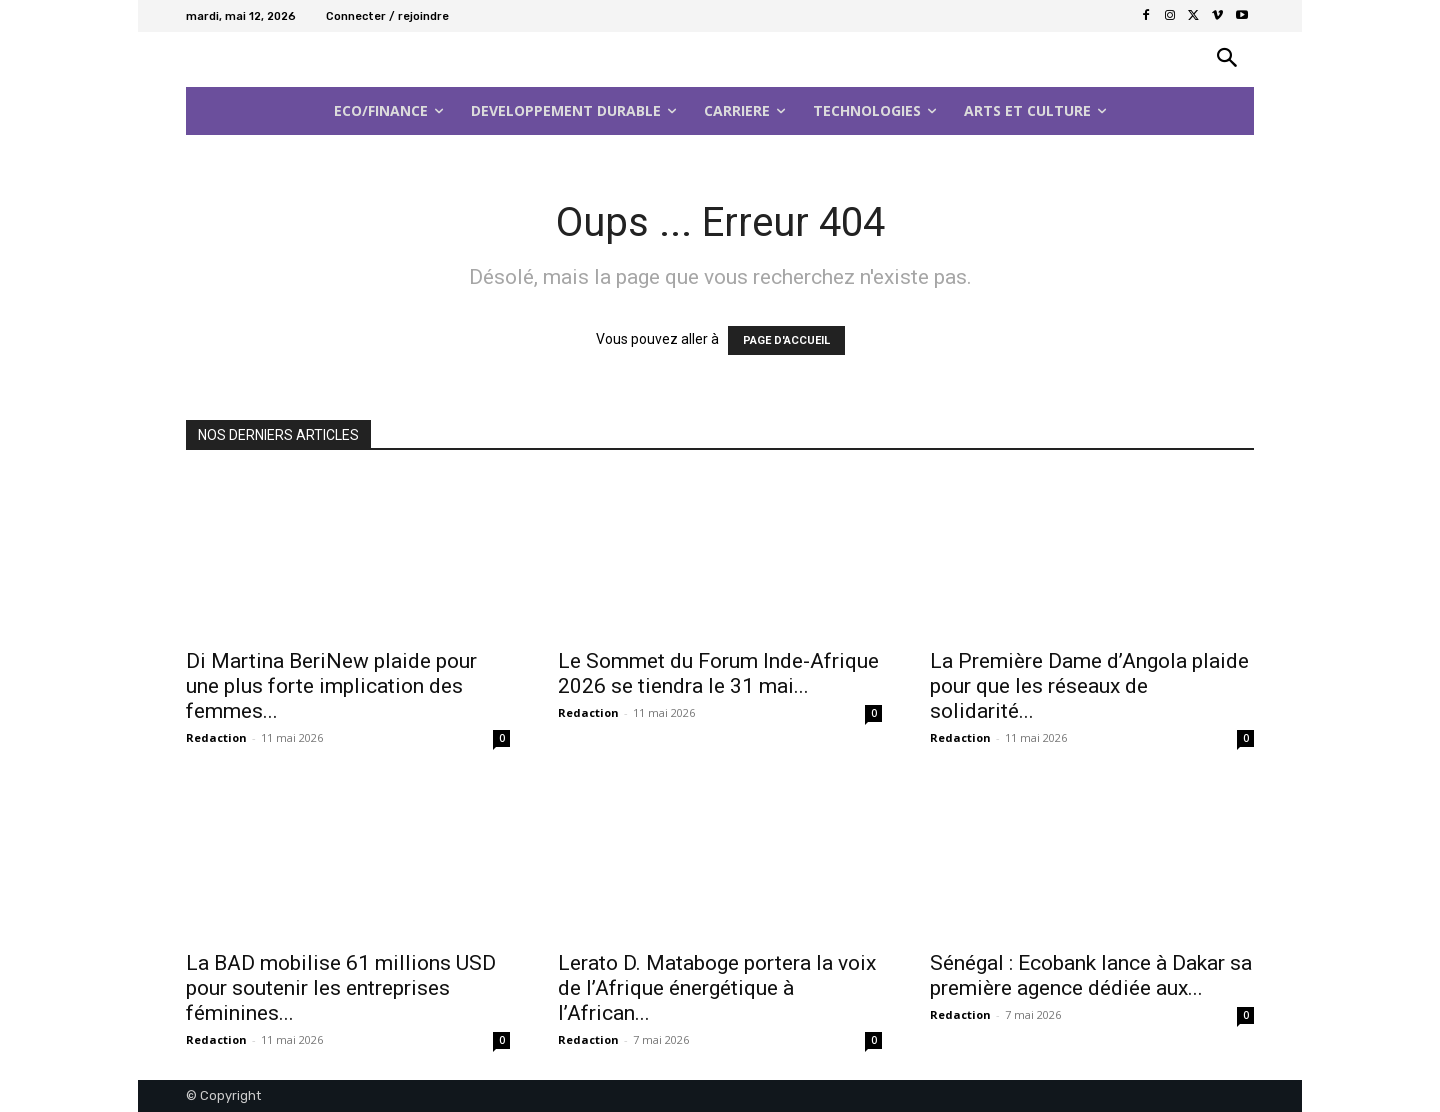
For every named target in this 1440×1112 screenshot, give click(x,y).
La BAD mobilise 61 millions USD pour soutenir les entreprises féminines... (341, 988)
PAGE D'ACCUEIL (786, 340)
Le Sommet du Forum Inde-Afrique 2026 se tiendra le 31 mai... (718, 673)
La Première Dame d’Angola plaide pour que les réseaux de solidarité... (1089, 686)
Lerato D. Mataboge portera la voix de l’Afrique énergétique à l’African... (717, 988)
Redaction (216, 737)
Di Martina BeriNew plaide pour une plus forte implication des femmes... (331, 686)
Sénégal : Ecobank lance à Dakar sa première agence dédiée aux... (1091, 975)
